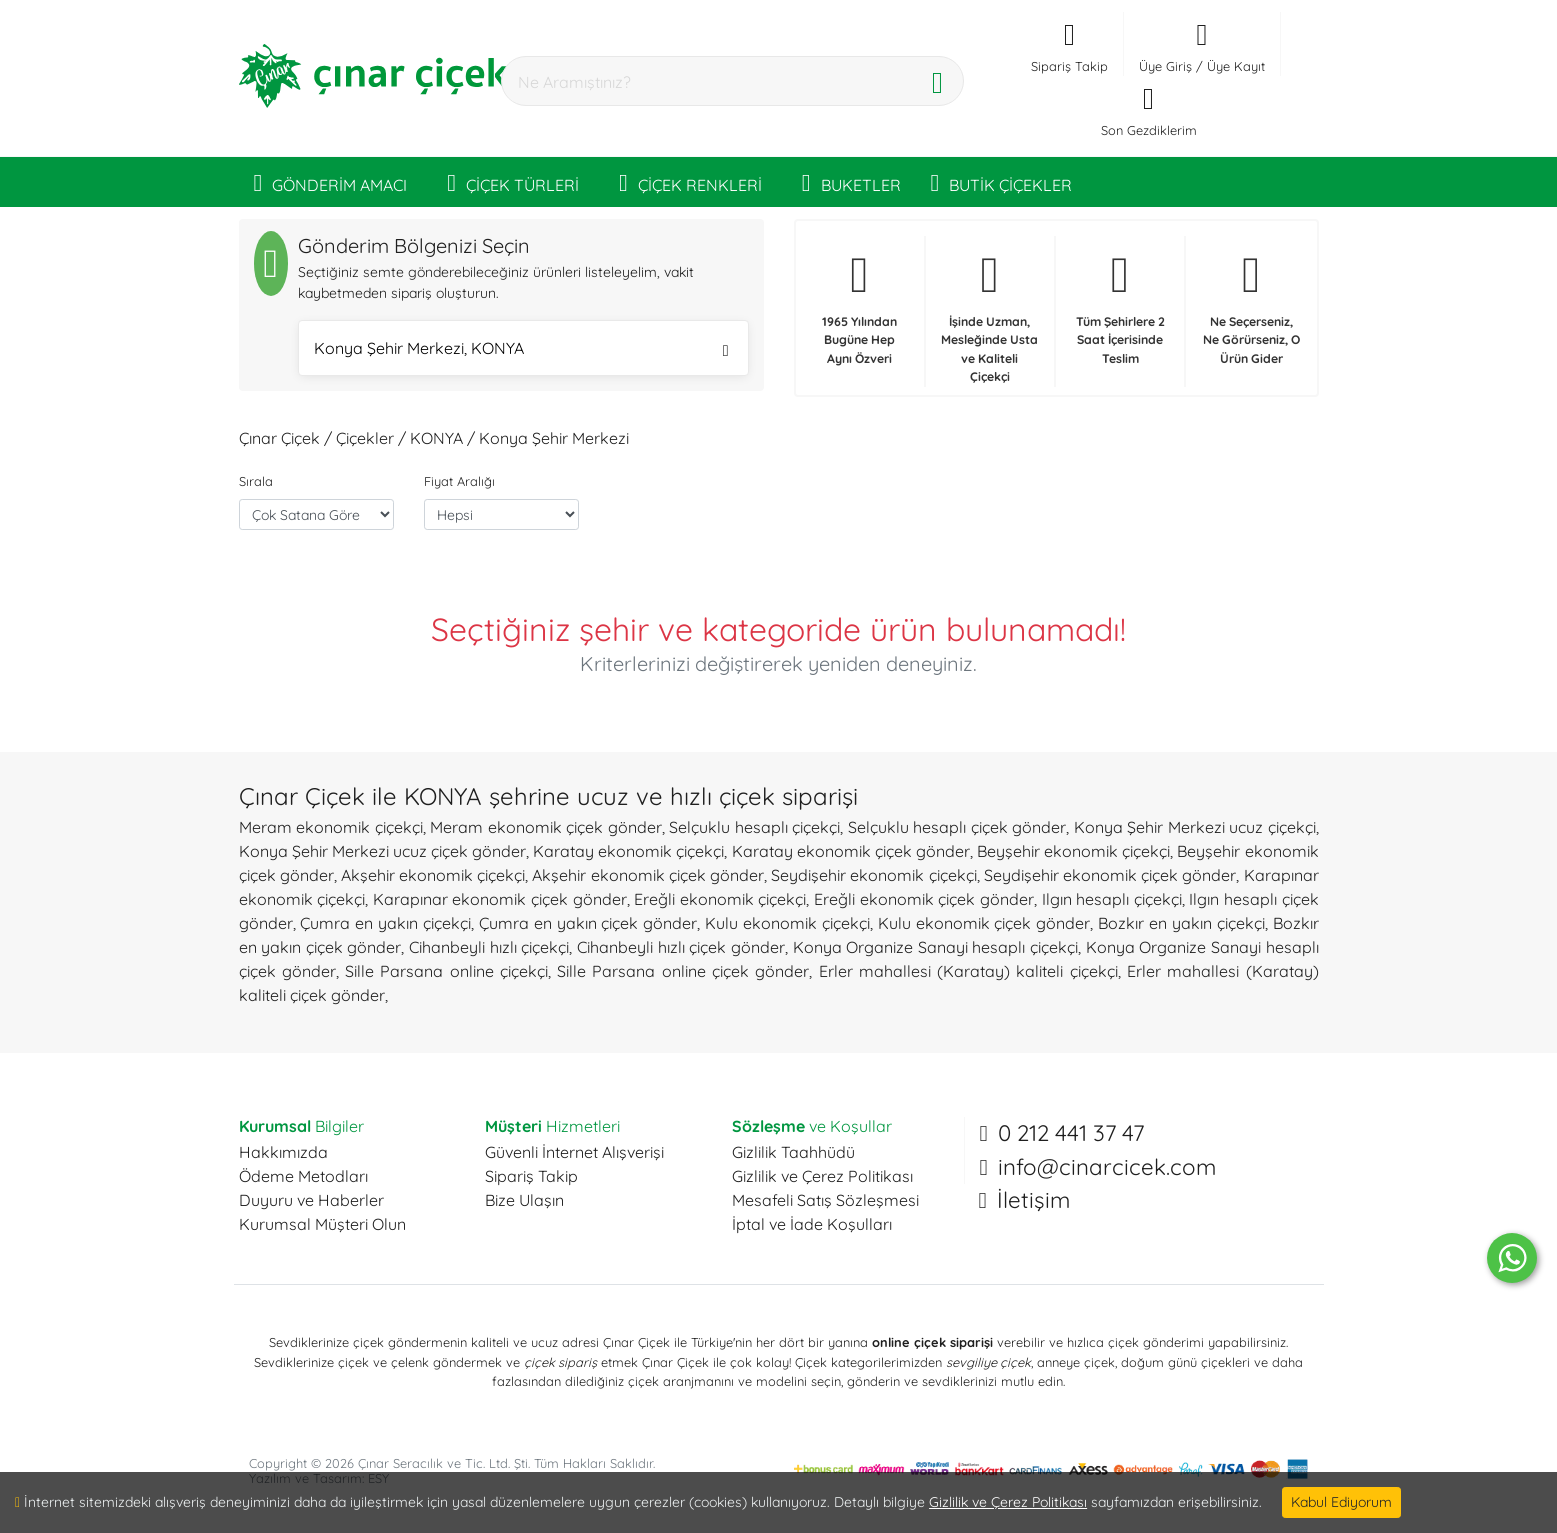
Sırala (256, 481)
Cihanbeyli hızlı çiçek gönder (681, 947)
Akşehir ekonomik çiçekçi (433, 875)
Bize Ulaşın (524, 1200)
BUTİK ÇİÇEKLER (1002, 182)
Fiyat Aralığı (459, 481)
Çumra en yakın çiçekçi (385, 923)
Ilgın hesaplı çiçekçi (1112, 899)
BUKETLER (851, 182)
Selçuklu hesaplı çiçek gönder (957, 827)
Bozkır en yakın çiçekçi (1181, 923)
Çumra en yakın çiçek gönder (588, 923)
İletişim (1033, 1200)
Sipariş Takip (531, 1176)
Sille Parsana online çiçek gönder (683, 971)
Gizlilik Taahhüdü (793, 1152)
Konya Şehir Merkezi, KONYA (521, 350)
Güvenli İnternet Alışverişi (574, 1152)
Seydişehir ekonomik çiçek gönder (1110, 875)
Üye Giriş (1165, 66)
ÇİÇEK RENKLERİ (690, 182)
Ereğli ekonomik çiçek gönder (924, 899)
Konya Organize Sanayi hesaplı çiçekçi (936, 947)
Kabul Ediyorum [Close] (1341, 1502)
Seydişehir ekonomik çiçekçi (873, 875)
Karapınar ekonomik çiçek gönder (500, 899)
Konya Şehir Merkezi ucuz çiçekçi (1195, 827)
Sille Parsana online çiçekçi (446, 971)
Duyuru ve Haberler (311, 1200)
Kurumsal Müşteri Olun (322, 1224)
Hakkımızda (283, 1152)
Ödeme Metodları (303, 1176)
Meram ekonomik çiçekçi (331, 827)
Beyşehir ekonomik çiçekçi (1073, 851)
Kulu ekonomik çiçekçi (787, 923)
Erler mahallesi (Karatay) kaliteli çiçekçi (968, 971)
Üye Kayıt (1236, 66)
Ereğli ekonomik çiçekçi (720, 899)
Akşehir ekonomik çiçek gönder (648, 875)
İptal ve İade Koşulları (812, 1224)
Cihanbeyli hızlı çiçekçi (489, 947)
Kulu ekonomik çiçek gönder (984, 923)
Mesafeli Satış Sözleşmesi (825, 1200)
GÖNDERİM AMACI (331, 182)
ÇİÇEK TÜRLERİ (513, 182)
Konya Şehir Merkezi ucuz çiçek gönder (383, 851)
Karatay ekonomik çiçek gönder (851, 851)
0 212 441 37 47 (1071, 1133)
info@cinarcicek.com (1107, 1167)
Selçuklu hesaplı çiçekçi (754, 827)
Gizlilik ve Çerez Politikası (822, 1176)
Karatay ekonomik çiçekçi (628, 851)
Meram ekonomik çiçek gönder (546, 827)
